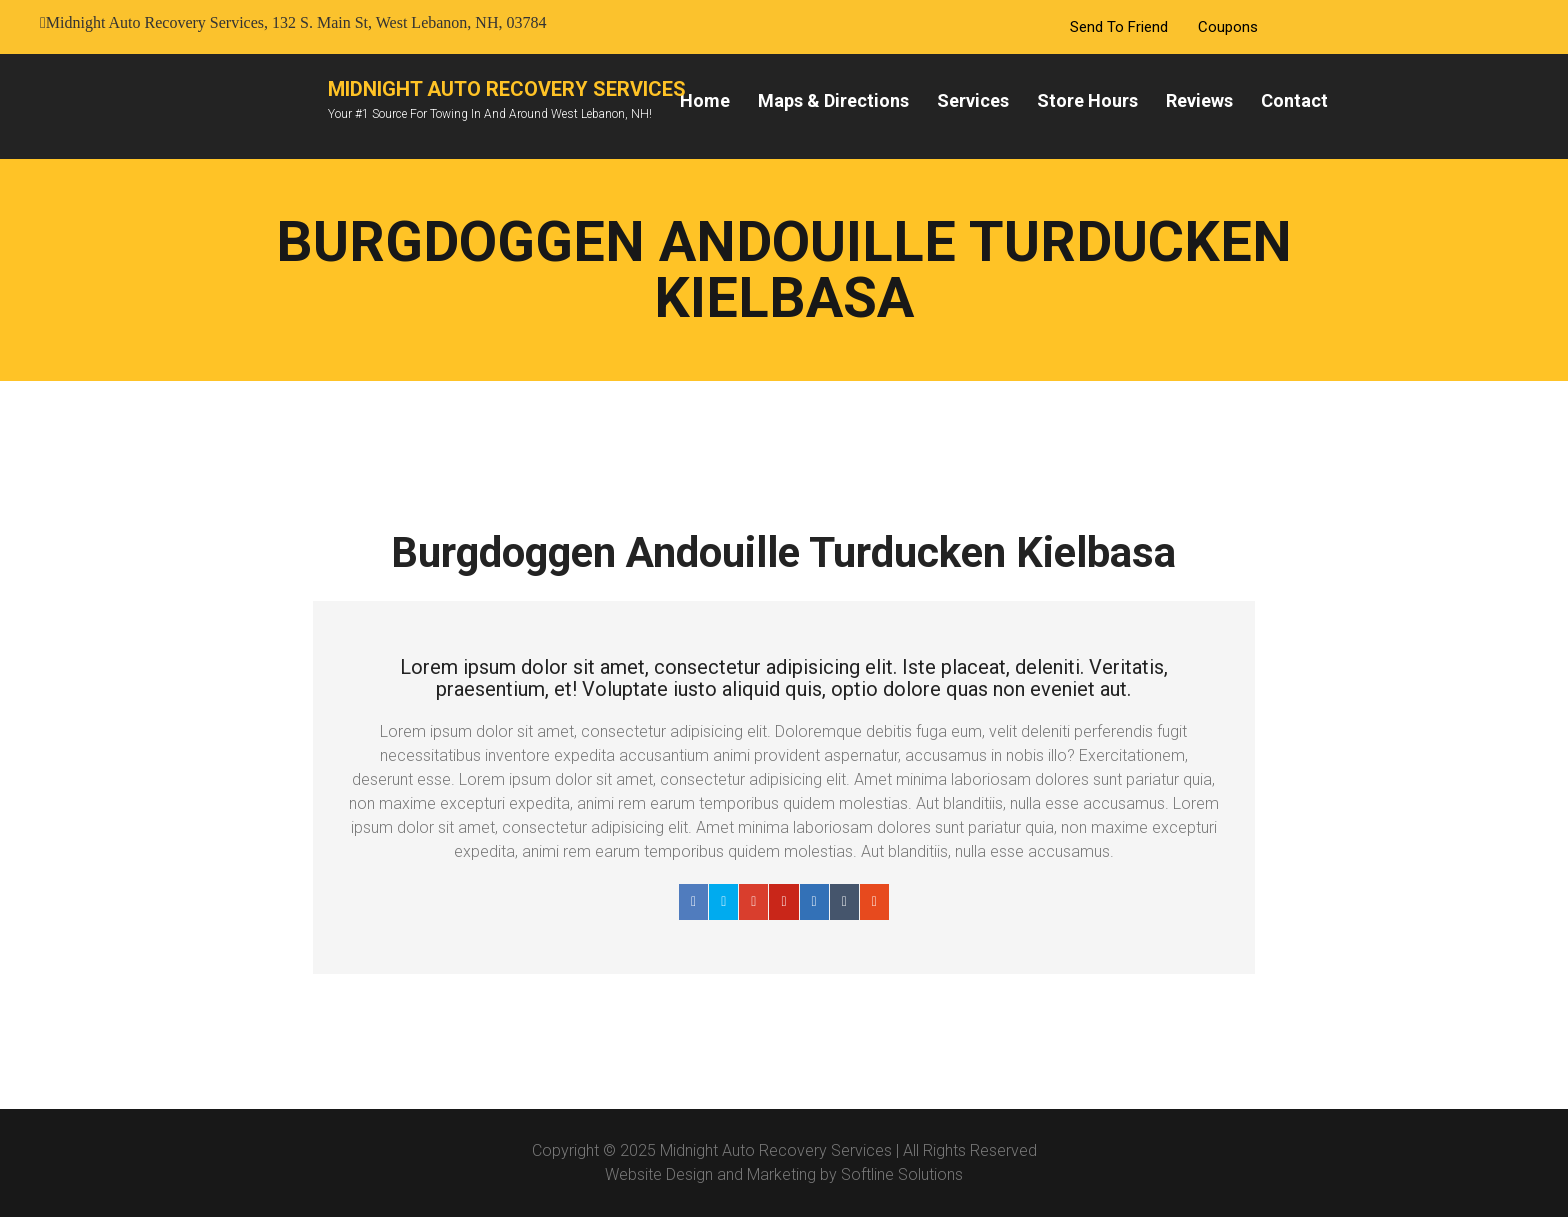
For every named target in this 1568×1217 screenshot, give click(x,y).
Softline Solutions (902, 1174)
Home (705, 100)
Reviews (1199, 100)
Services (973, 100)
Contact (1294, 100)
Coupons (1228, 27)
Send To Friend (1119, 27)
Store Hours (1087, 100)
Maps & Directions (833, 100)
